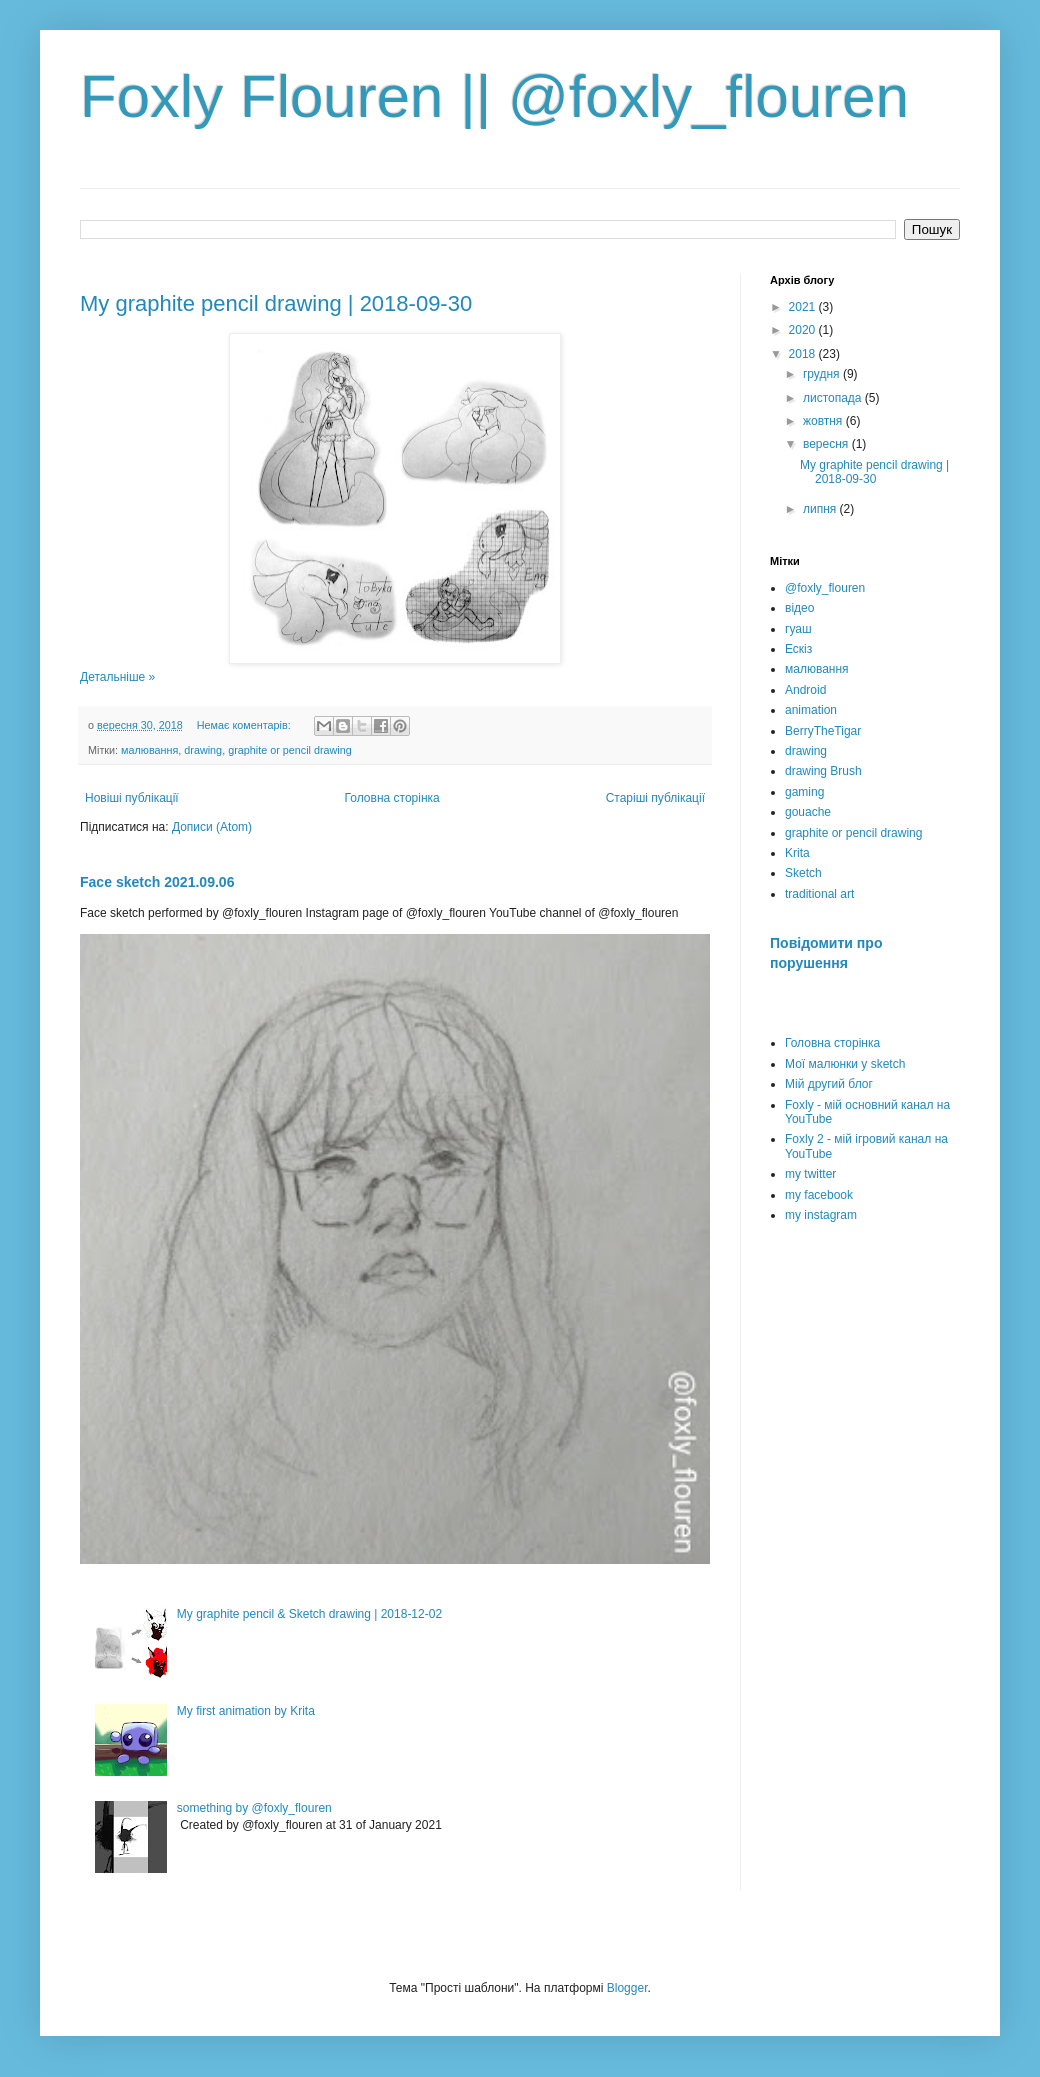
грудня (823, 374)
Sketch (803, 873)
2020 (804, 330)
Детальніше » (117, 677)
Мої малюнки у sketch (845, 1064)
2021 (804, 307)
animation (811, 710)
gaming (804, 792)
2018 (804, 354)
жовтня (824, 421)
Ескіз (798, 649)
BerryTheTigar (823, 731)
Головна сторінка (392, 798)
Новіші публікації (132, 798)
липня (821, 509)
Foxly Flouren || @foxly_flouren (494, 96)
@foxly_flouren (825, 588)
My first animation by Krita (246, 1711)
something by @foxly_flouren (254, 1808)
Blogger (627, 1988)
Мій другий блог (829, 1084)
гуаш (798, 629)
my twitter (810, 1174)
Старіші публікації (655, 798)
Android (805, 690)
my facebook (819, 1195)
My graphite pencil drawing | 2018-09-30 (276, 303)
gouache (808, 812)
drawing (203, 750)
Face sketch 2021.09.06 (157, 882)
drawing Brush (823, 771)
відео (799, 608)
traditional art (819, 894)
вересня (827, 444)
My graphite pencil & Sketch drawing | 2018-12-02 (309, 1614)
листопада (834, 398)
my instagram (821, 1215)
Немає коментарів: (245, 725)
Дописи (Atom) (212, 827)
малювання (149, 750)
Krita (797, 853)
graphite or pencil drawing (290, 750)
